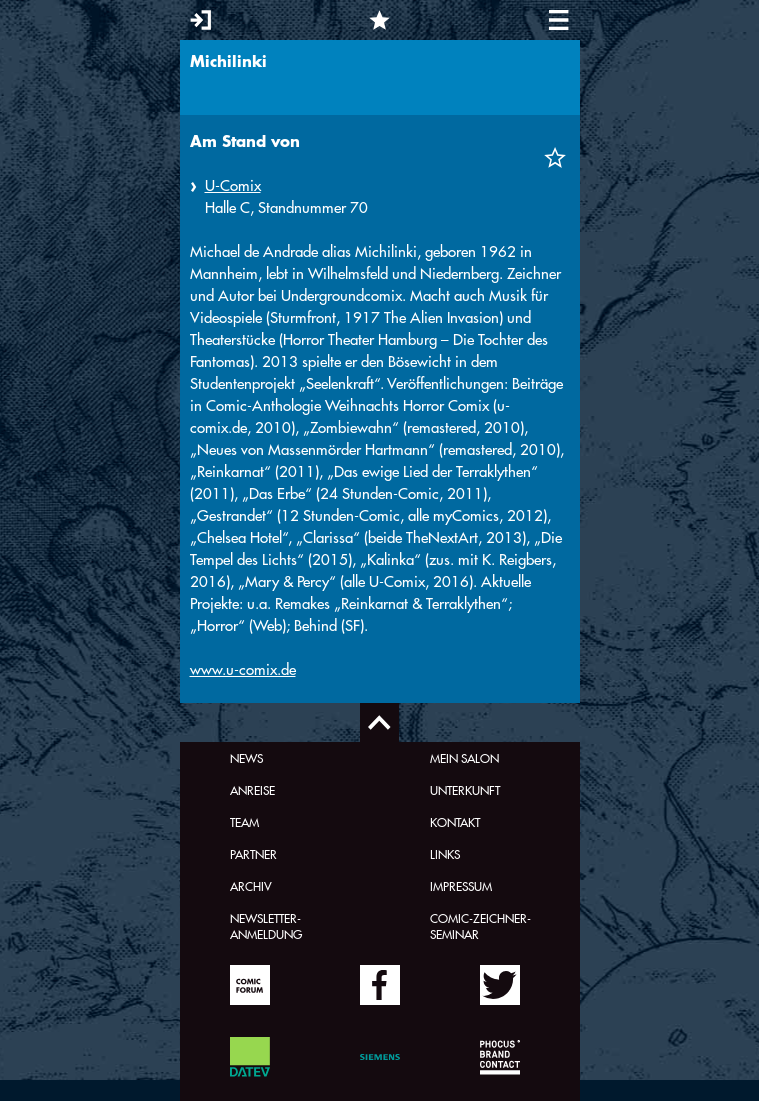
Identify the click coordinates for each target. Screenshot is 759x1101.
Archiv (251, 886)
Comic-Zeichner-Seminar (480, 926)
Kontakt (455, 822)
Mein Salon (464, 758)
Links (445, 854)
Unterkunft (465, 790)
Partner (253, 854)
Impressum (461, 886)
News (246, 758)
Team (244, 822)
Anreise (252, 790)
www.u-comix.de (243, 669)
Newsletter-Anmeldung (266, 926)
